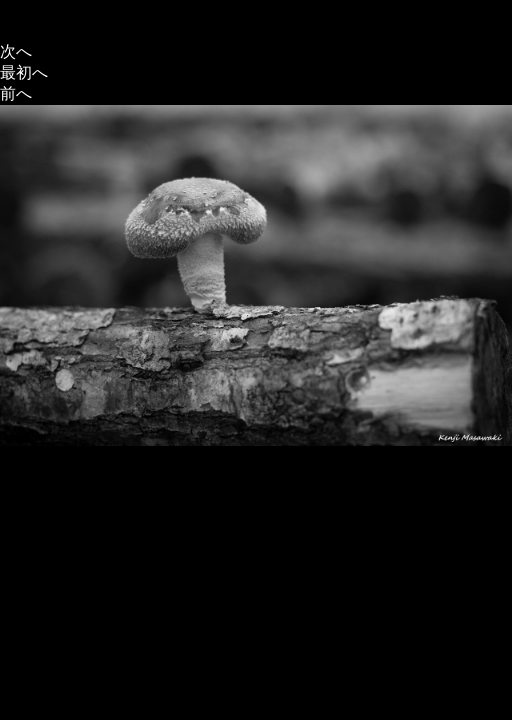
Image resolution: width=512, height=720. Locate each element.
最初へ (24, 72)
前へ (16, 93)
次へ (16, 51)
